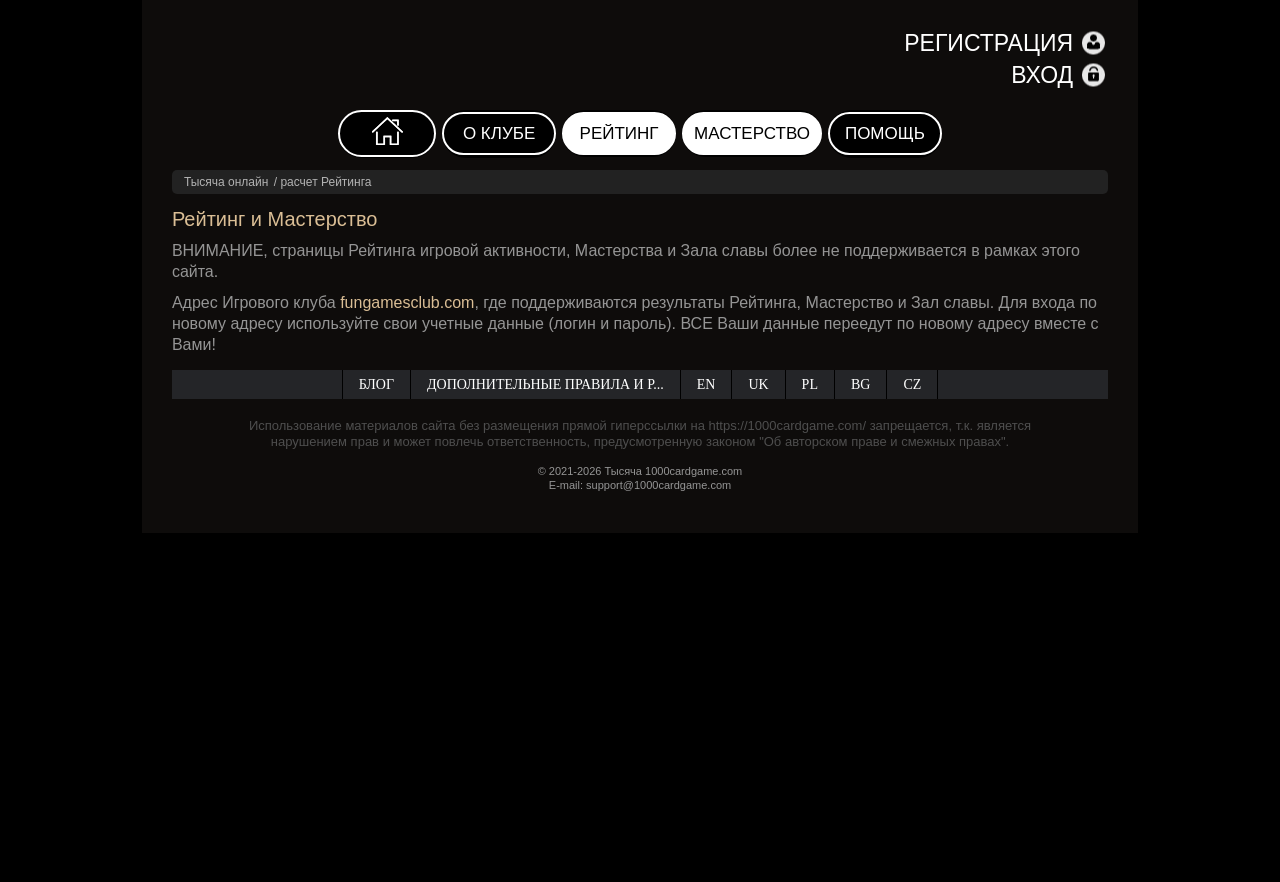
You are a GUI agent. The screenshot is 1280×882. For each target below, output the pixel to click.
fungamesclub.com (407, 302)
